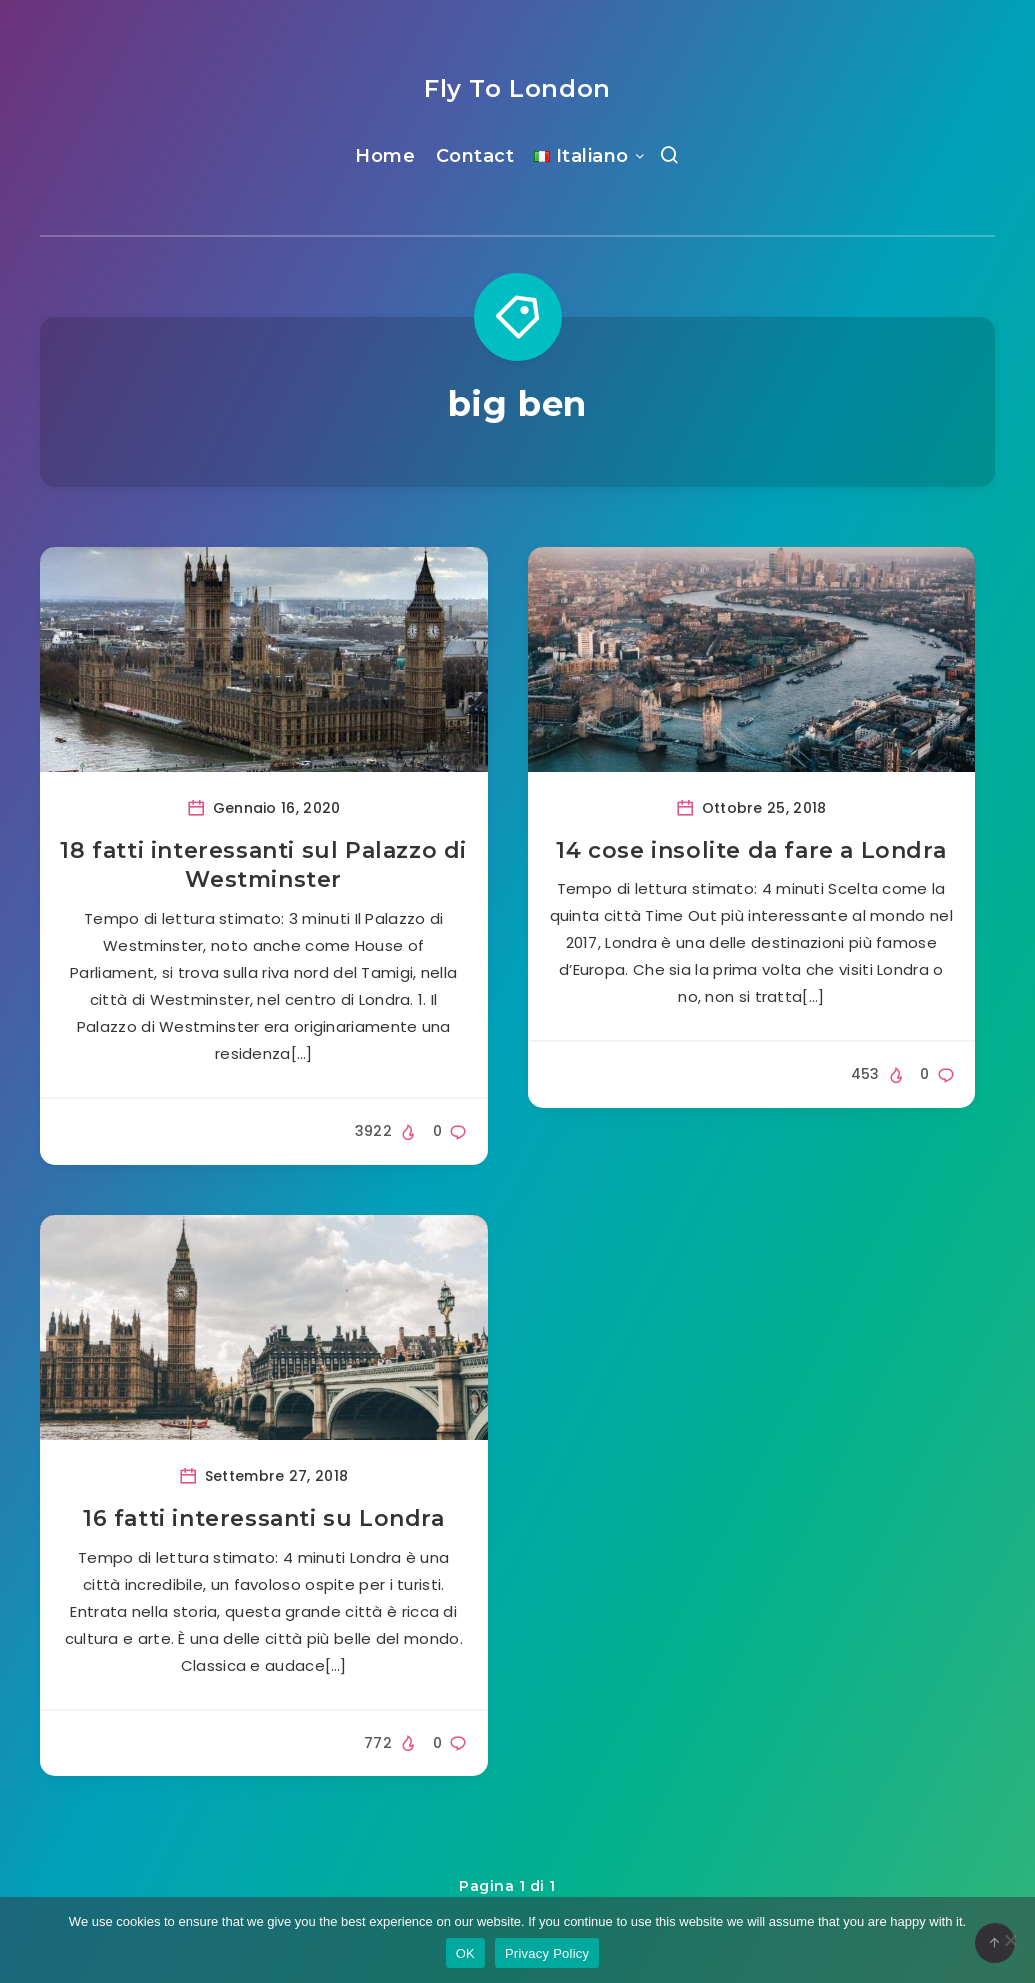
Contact (475, 156)
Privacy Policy (547, 1953)
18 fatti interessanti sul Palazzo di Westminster (263, 865)
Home (385, 156)
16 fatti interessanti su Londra (264, 1518)
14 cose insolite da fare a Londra (751, 850)
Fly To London (517, 88)
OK (465, 1953)
